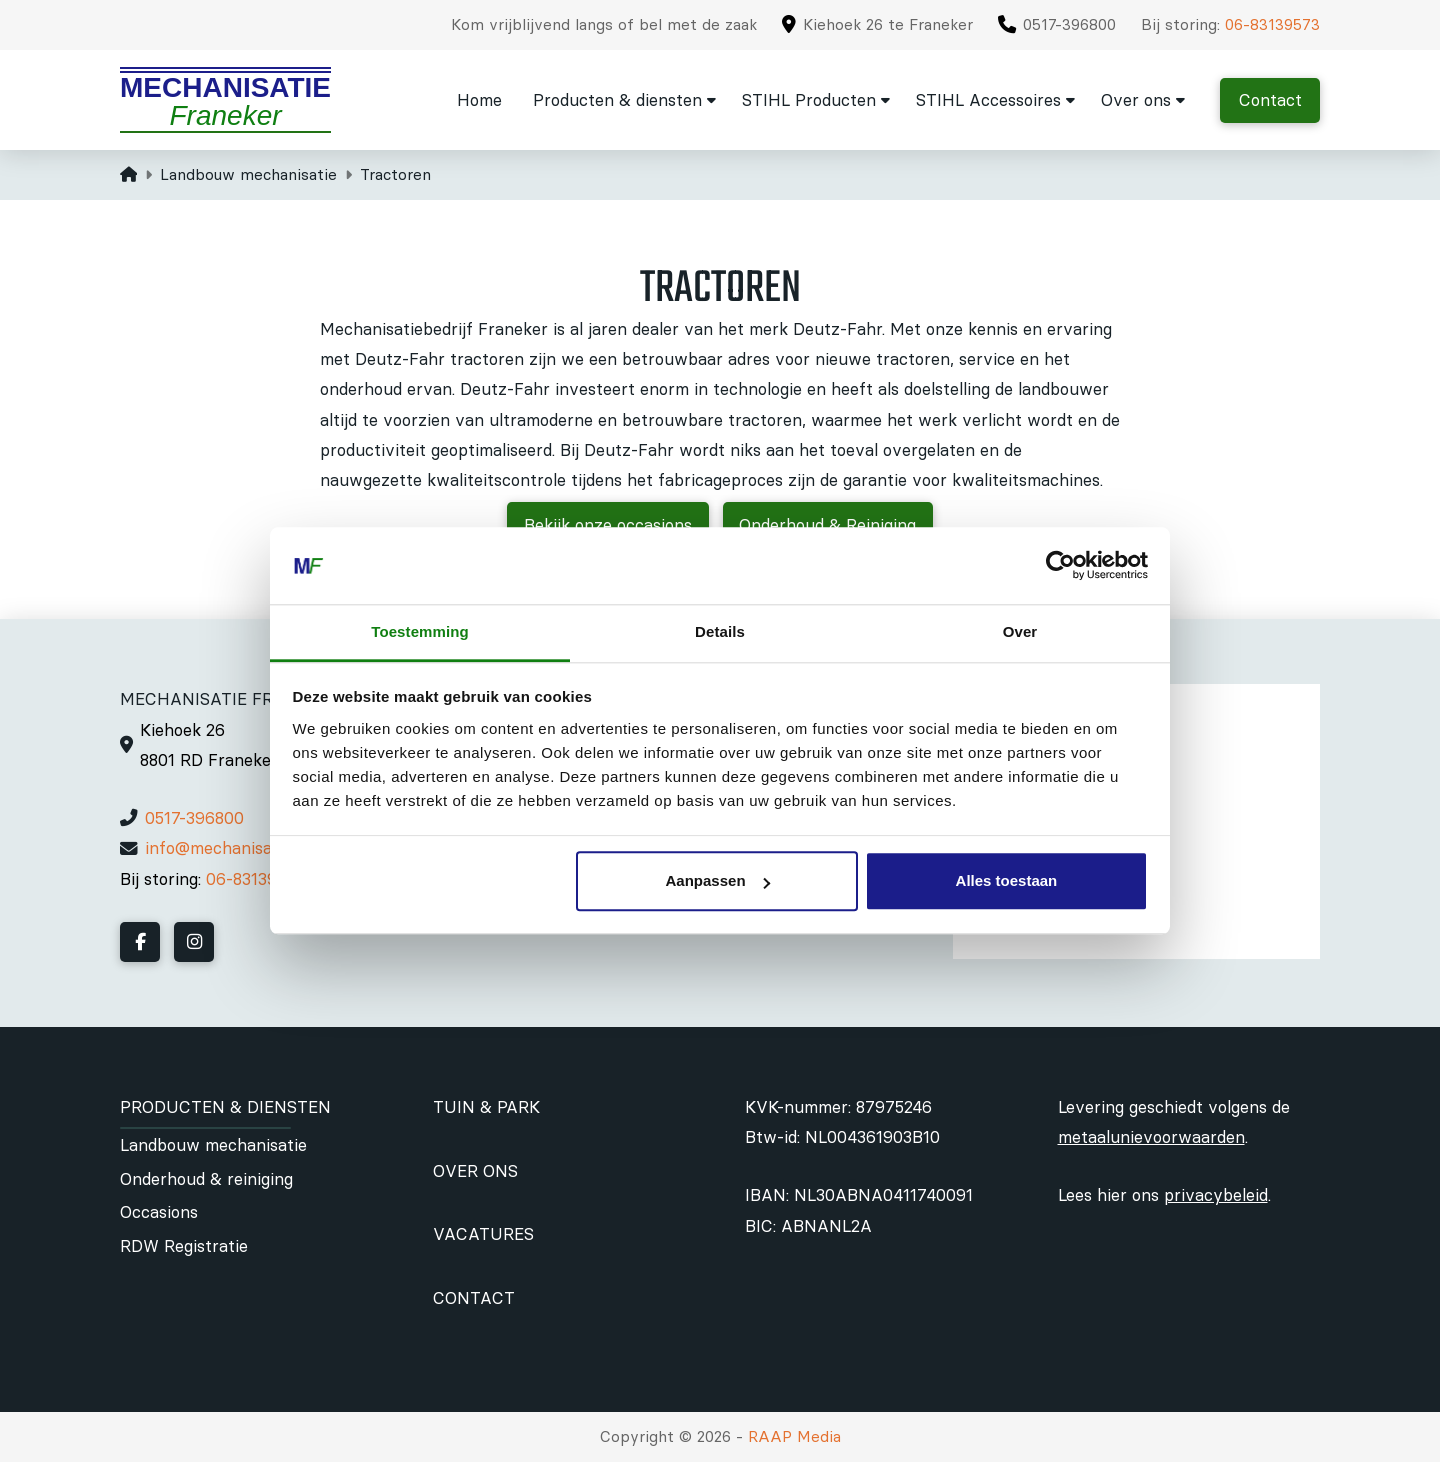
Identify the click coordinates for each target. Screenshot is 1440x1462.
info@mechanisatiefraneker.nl (260, 848)
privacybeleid (1216, 1195)
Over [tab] (1020, 631)
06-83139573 (1272, 24)
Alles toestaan (1007, 881)
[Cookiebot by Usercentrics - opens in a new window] (1060, 566)
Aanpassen (718, 881)
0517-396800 (194, 818)
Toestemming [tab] (420, 631)
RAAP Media (794, 1436)
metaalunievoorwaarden (1151, 1137)
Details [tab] (720, 631)
